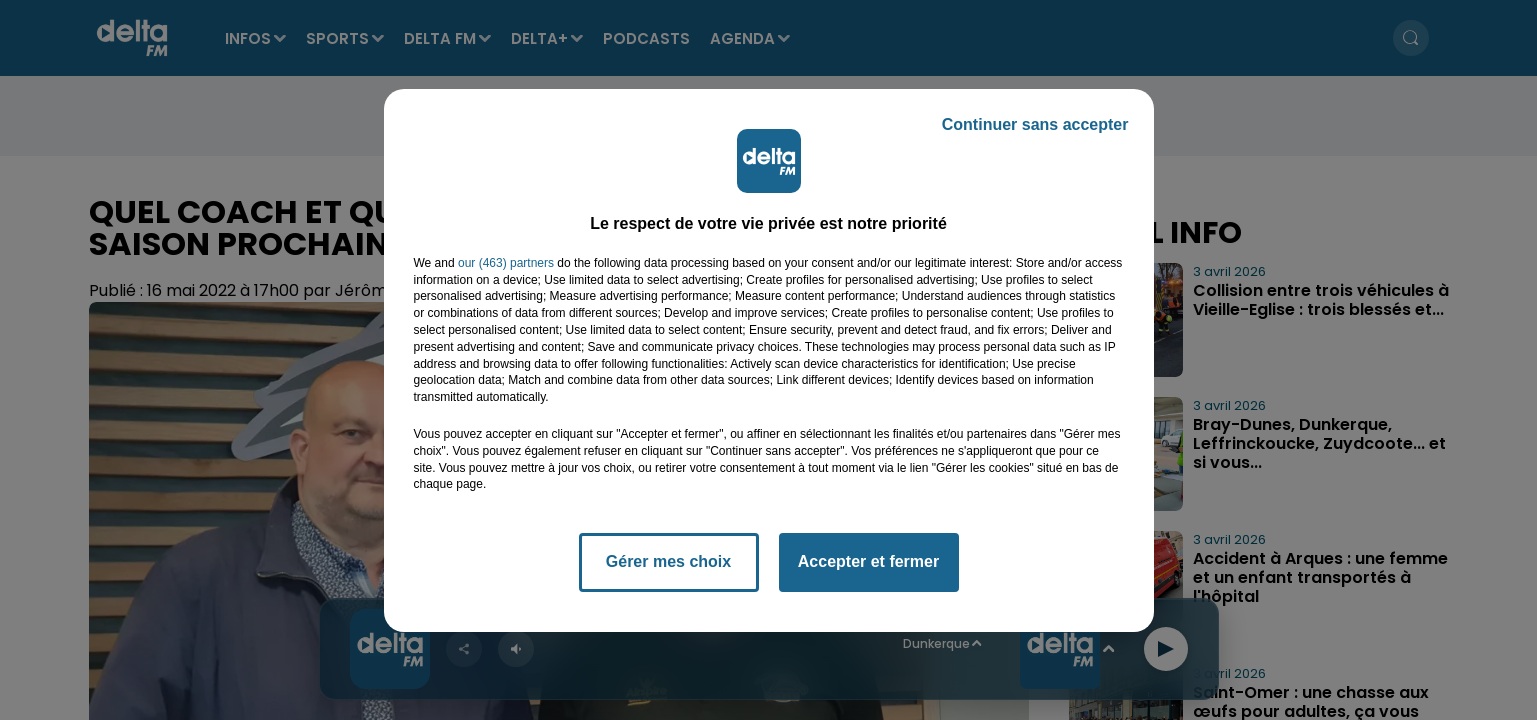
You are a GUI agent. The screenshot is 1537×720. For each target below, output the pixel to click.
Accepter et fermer (868, 561)
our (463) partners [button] (506, 263)
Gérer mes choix (668, 561)
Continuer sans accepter (1035, 124)
